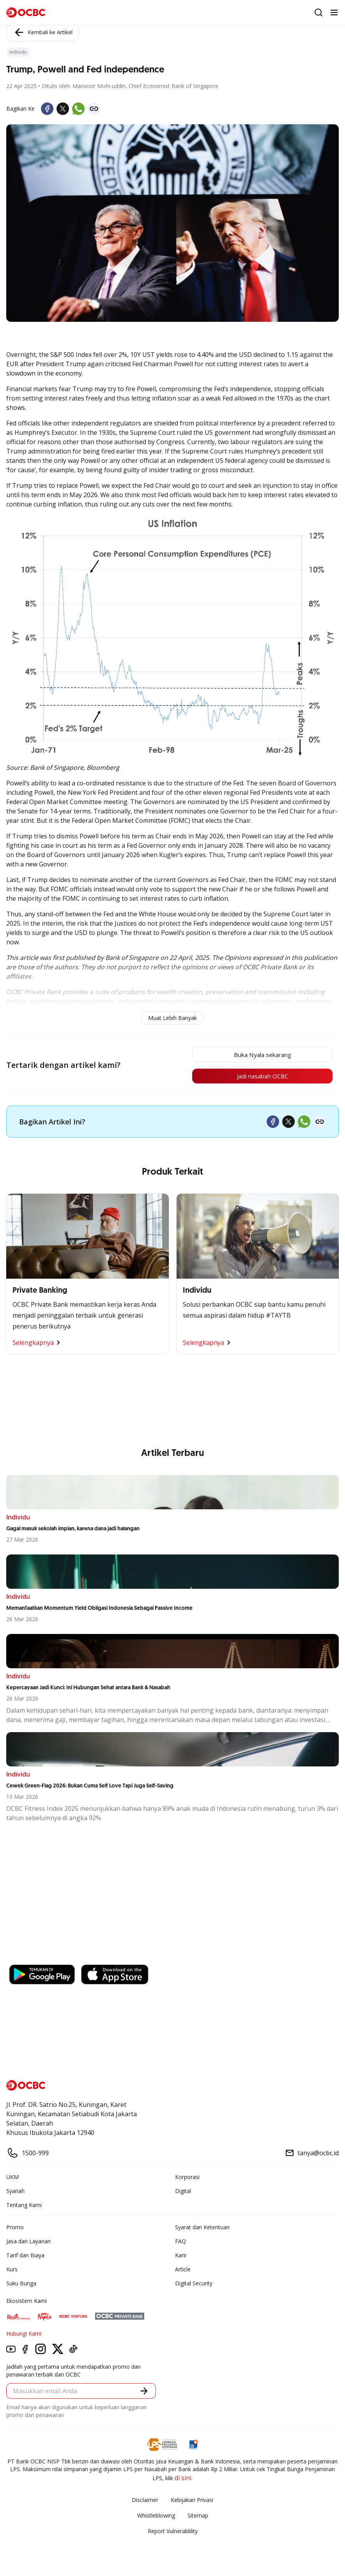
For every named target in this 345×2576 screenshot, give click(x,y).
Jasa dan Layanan (28, 2242)
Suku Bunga (21, 2284)
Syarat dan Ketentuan (202, 2228)
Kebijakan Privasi (192, 2501)
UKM (12, 2178)
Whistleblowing (156, 2517)
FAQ (180, 2242)
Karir (181, 2256)
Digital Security (193, 2284)
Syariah (15, 2192)
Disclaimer (145, 2501)
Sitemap (198, 2517)
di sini (183, 2479)
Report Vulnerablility (173, 2532)
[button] (144, 2392)
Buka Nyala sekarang (257, 1055)
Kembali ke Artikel (43, 32)
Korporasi (187, 2178)
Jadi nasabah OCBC (257, 1077)
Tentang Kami (24, 2206)
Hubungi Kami (23, 2335)
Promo (15, 2228)
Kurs (12, 2270)
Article (183, 2270)
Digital (183, 2192)
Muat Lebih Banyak (172, 1018)
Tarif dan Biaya (25, 2256)
